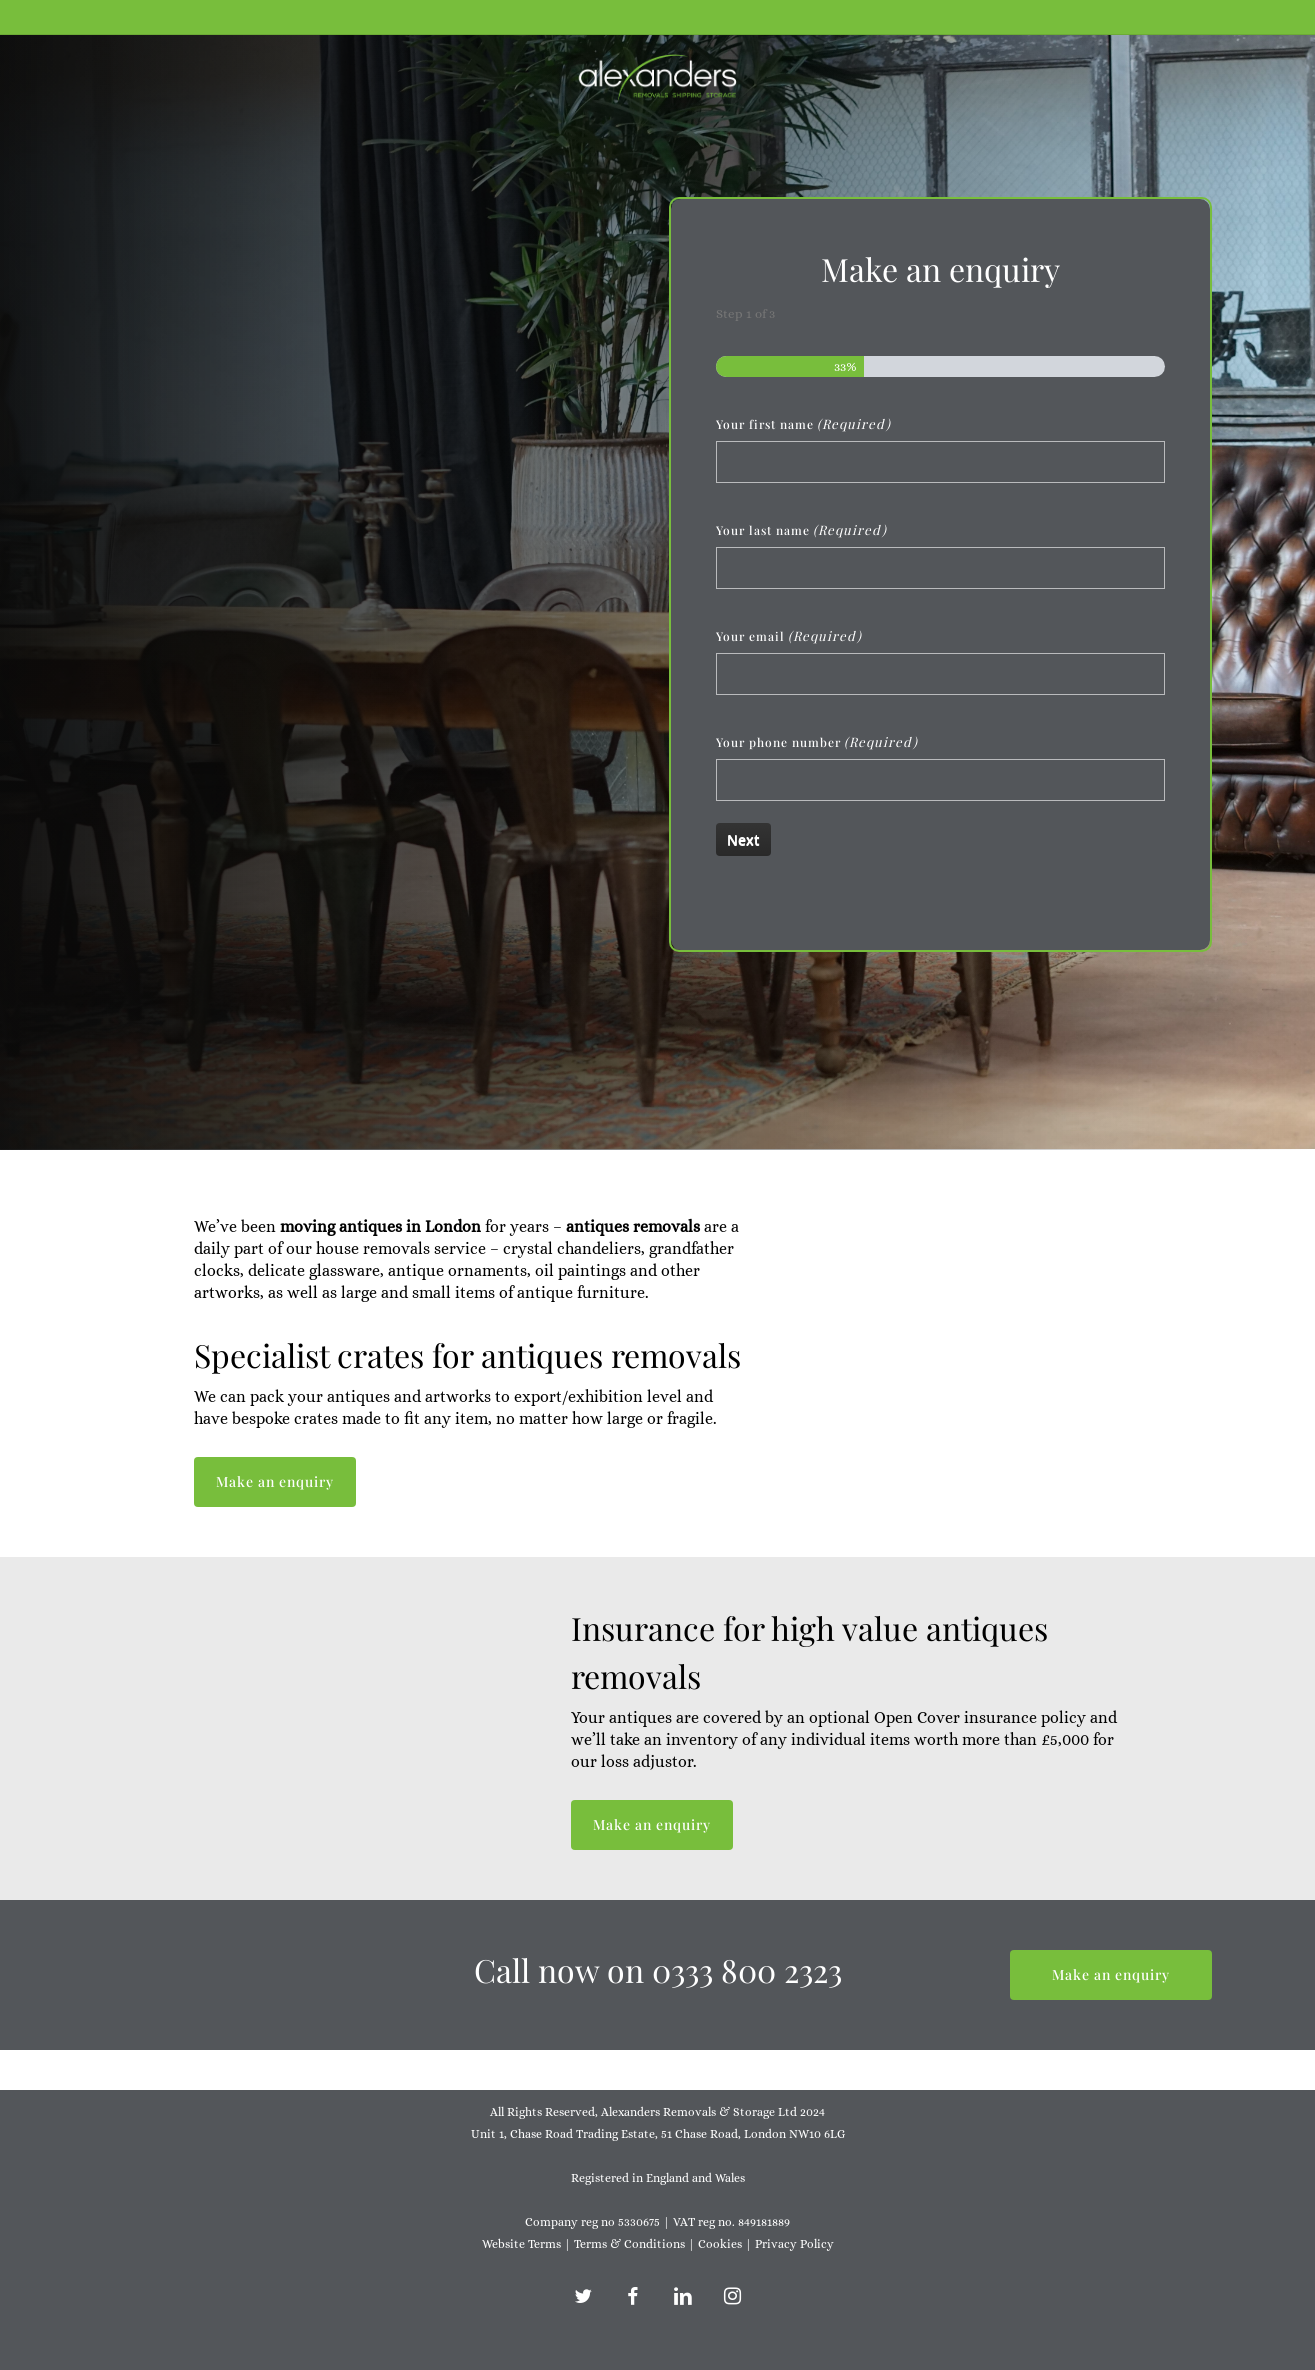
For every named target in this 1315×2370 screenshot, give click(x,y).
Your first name (803, 424)
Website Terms (521, 2244)
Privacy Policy (794, 2244)
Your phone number (817, 742)
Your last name (801, 530)
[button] (275, 1482)
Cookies (720, 2244)
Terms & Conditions (629, 2244)
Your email (789, 636)
